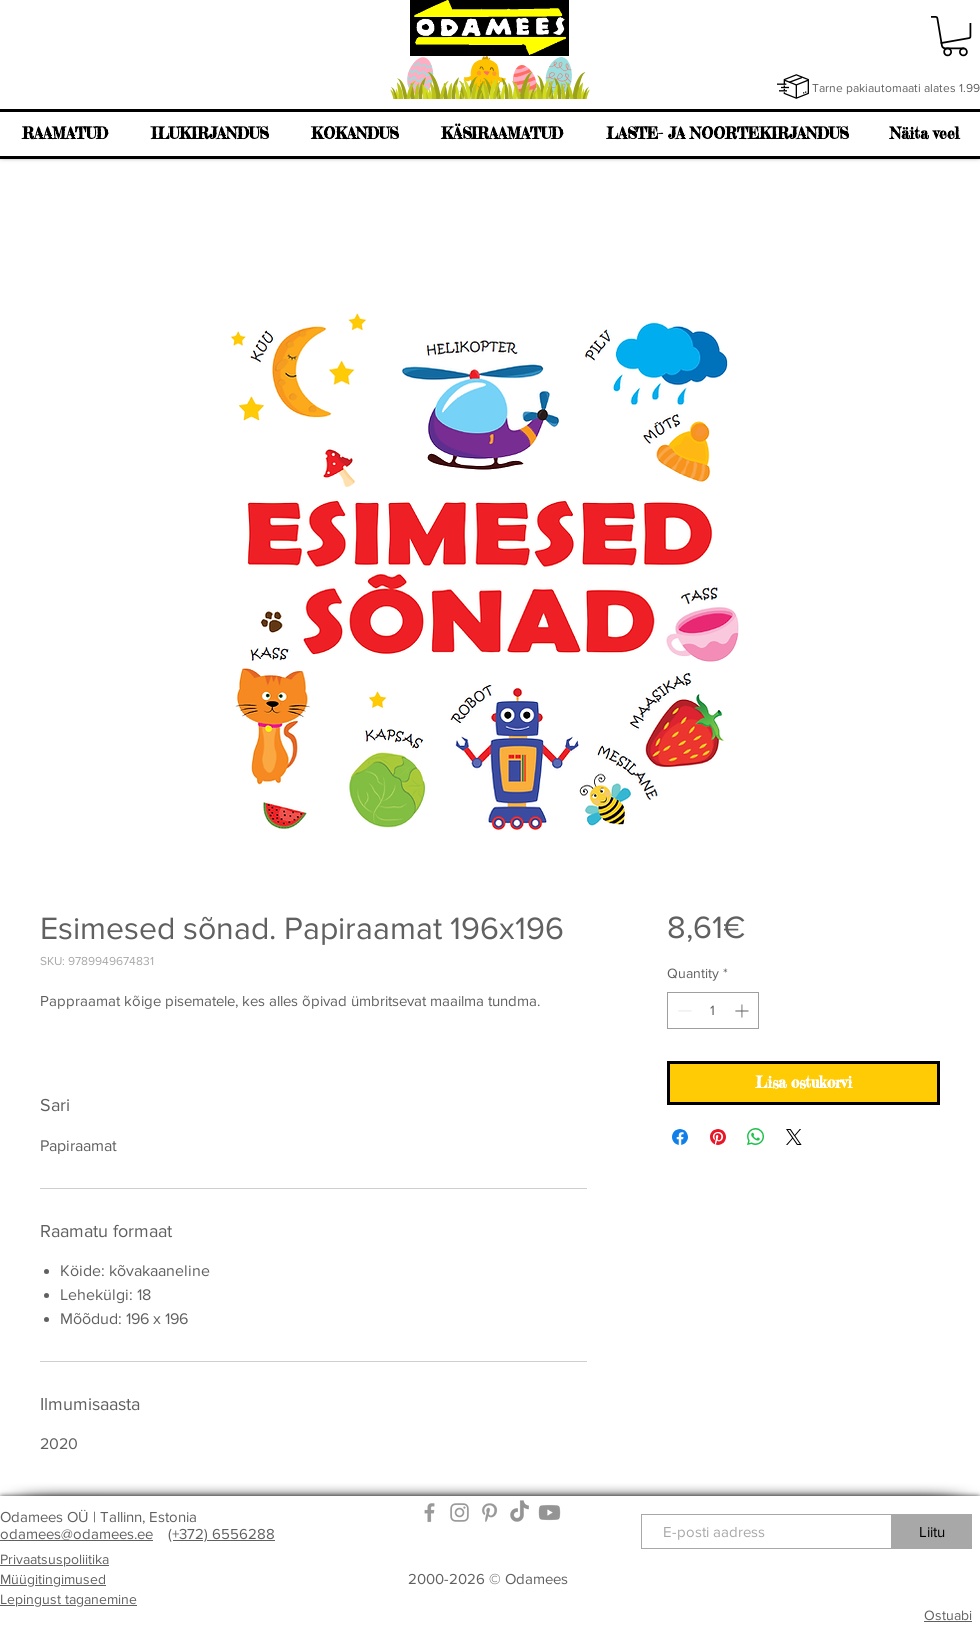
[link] (955, 36)
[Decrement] (682, 1010)
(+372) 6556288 (221, 1533)
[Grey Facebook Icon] (429, 1512)
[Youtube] (549, 1512)
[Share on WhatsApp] (756, 1137)
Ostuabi (948, 1615)
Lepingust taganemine (68, 1599)
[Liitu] (932, 1531)
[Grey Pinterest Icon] (489, 1512)
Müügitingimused (53, 1579)
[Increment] (743, 1010)
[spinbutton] (713, 1010)
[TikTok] (519, 1512)
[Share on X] (794, 1137)
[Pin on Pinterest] (718, 1137)
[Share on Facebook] (680, 1137)
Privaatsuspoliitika (54, 1559)
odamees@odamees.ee (76, 1533)
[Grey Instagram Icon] (459, 1512)
